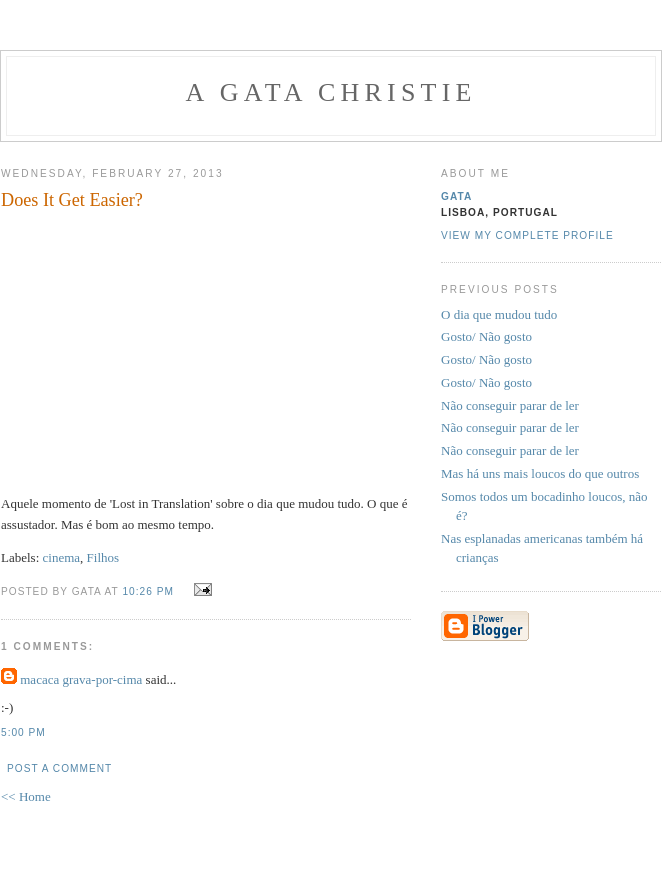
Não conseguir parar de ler (510, 405)
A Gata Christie (330, 92)
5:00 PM (23, 732)
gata (456, 196)
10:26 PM (147, 591)
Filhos (103, 557)
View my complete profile (527, 235)
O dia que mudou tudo (499, 314)
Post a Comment (59, 768)
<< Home (26, 796)
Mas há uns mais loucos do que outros (540, 473)
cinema (62, 557)
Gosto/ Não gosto (486, 336)
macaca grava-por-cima (81, 679)
